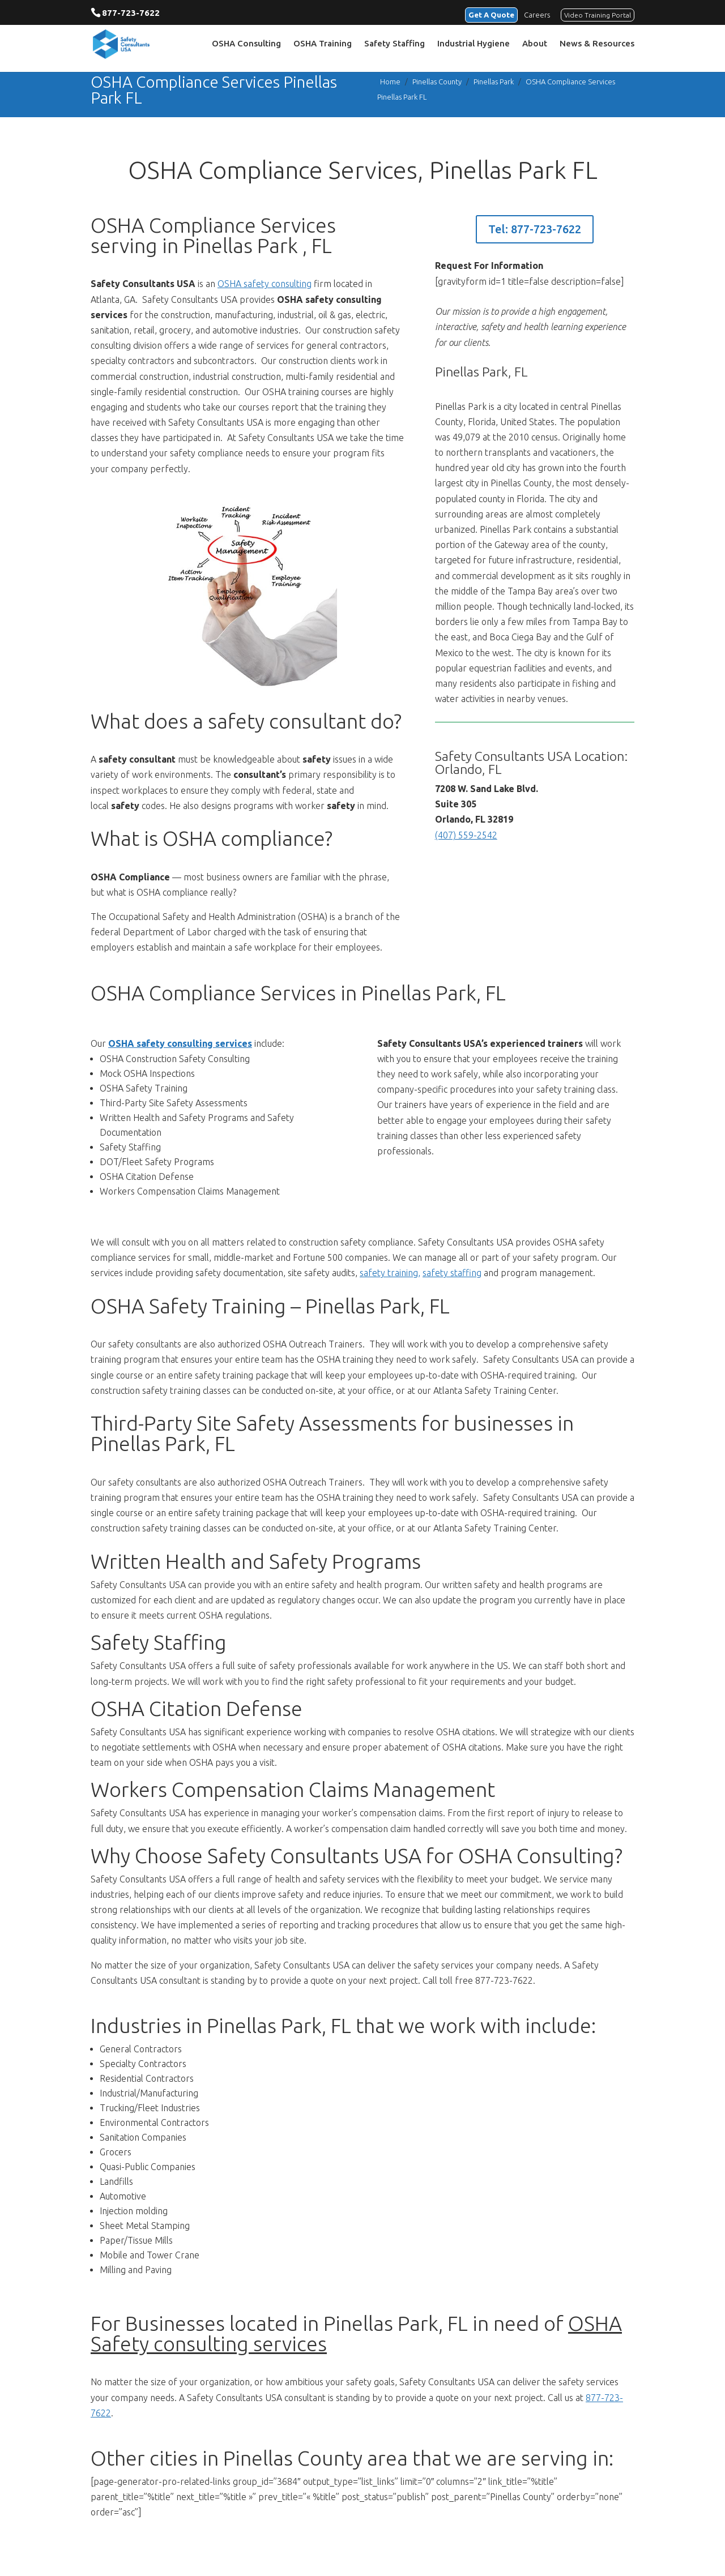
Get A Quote (487, 14)
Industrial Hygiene (473, 45)
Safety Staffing (394, 45)
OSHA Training (322, 45)
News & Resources (597, 45)
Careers (537, 14)
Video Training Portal (597, 14)
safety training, (390, 1273)
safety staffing (452, 1273)
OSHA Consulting (246, 45)
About (534, 45)
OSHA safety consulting (265, 284)
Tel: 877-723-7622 (534, 229)
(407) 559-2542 (466, 835)
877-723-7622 (131, 13)
